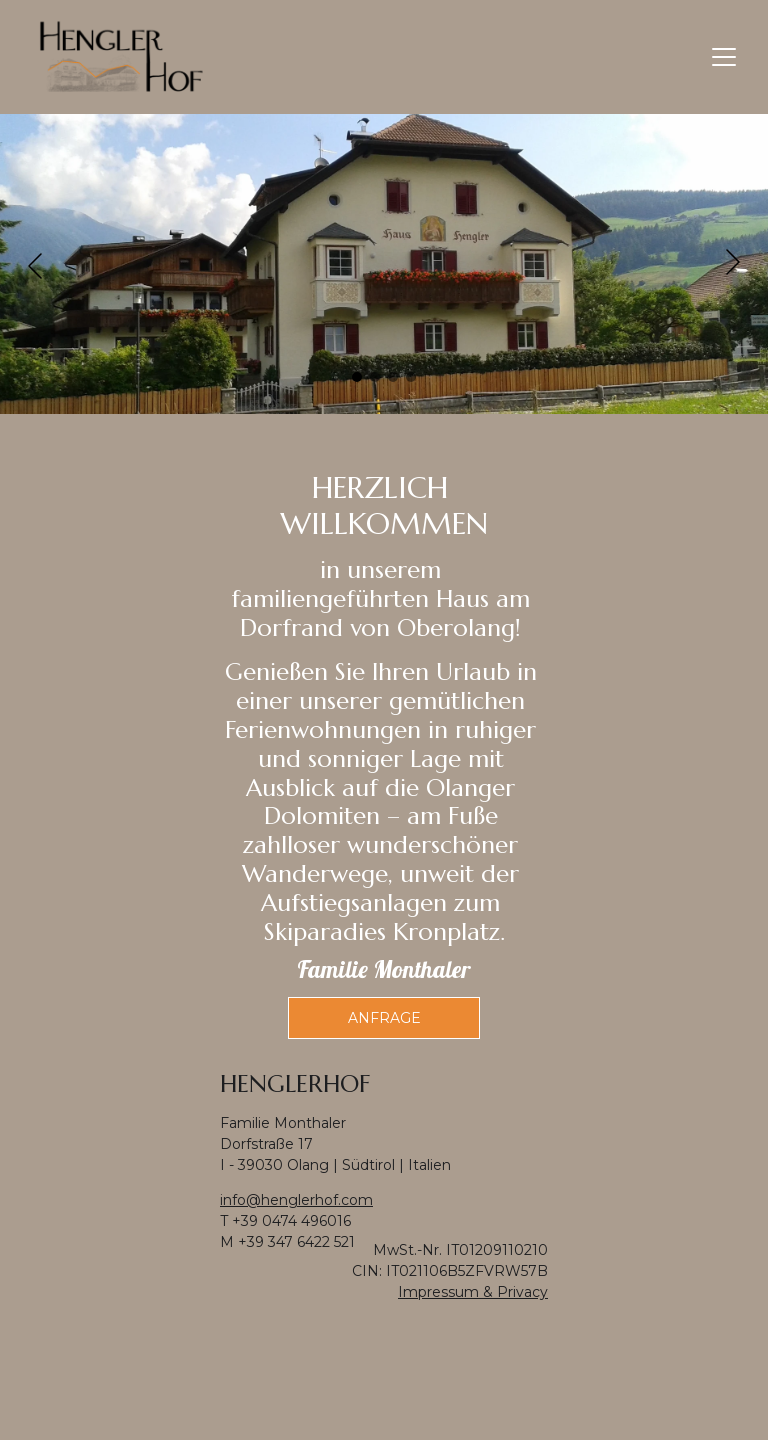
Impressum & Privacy (473, 1292)
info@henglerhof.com (296, 1200)
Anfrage (384, 1018)
